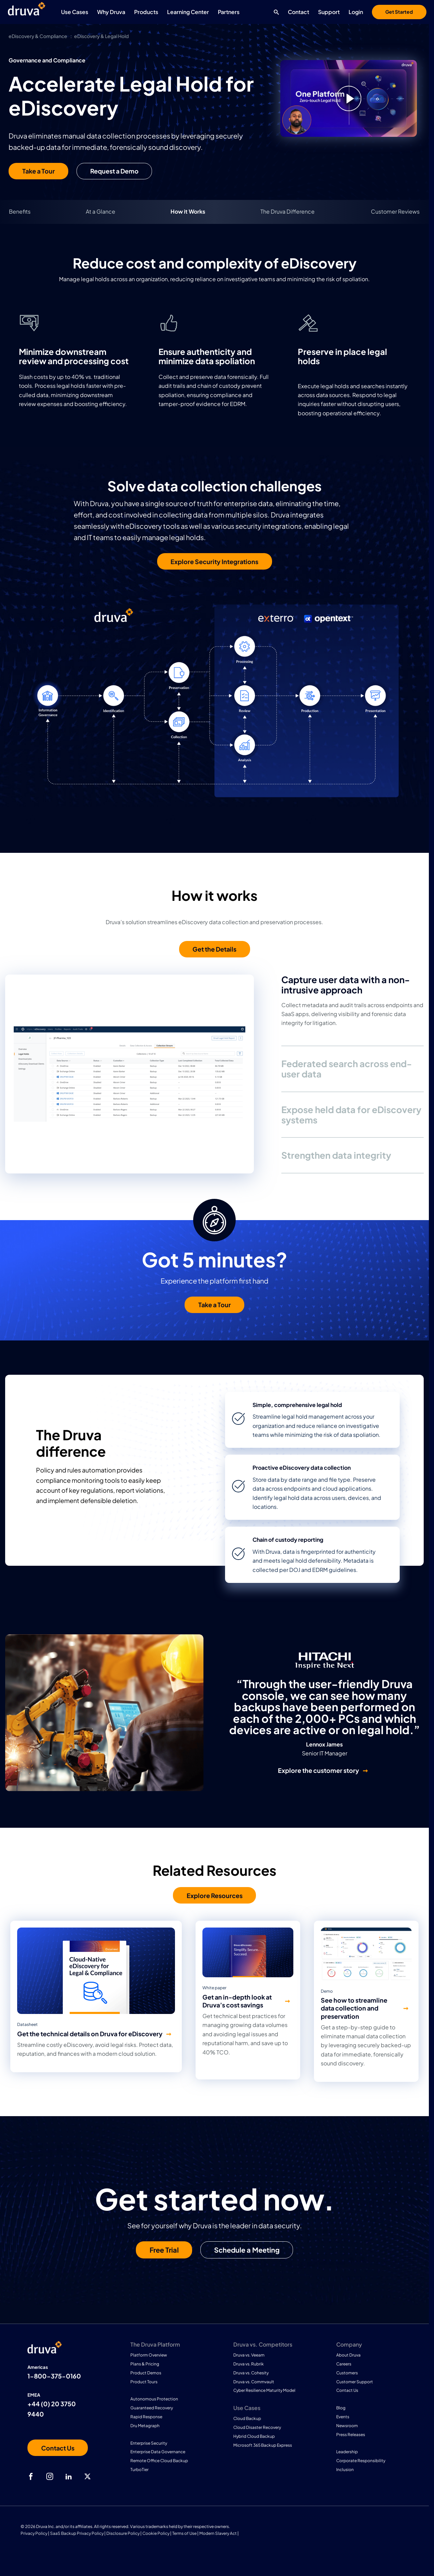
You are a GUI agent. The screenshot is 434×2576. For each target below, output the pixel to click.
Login (356, 11)
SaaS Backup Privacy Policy (77, 2533)
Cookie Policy (155, 2533)
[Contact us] (57, 2448)
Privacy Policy (34, 2533)
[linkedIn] (68, 2476)
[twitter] (87, 2476)
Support (329, 11)
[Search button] (274, 12)
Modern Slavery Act (218, 2533)
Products (146, 11)
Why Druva (111, 11)
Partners (228, 11)
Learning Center (188, 11)
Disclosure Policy (123, 2533)
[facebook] (30, 2476)
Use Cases (74, 11)
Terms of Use (184, 2533)
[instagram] (49, 2476)
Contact (298, 11)
